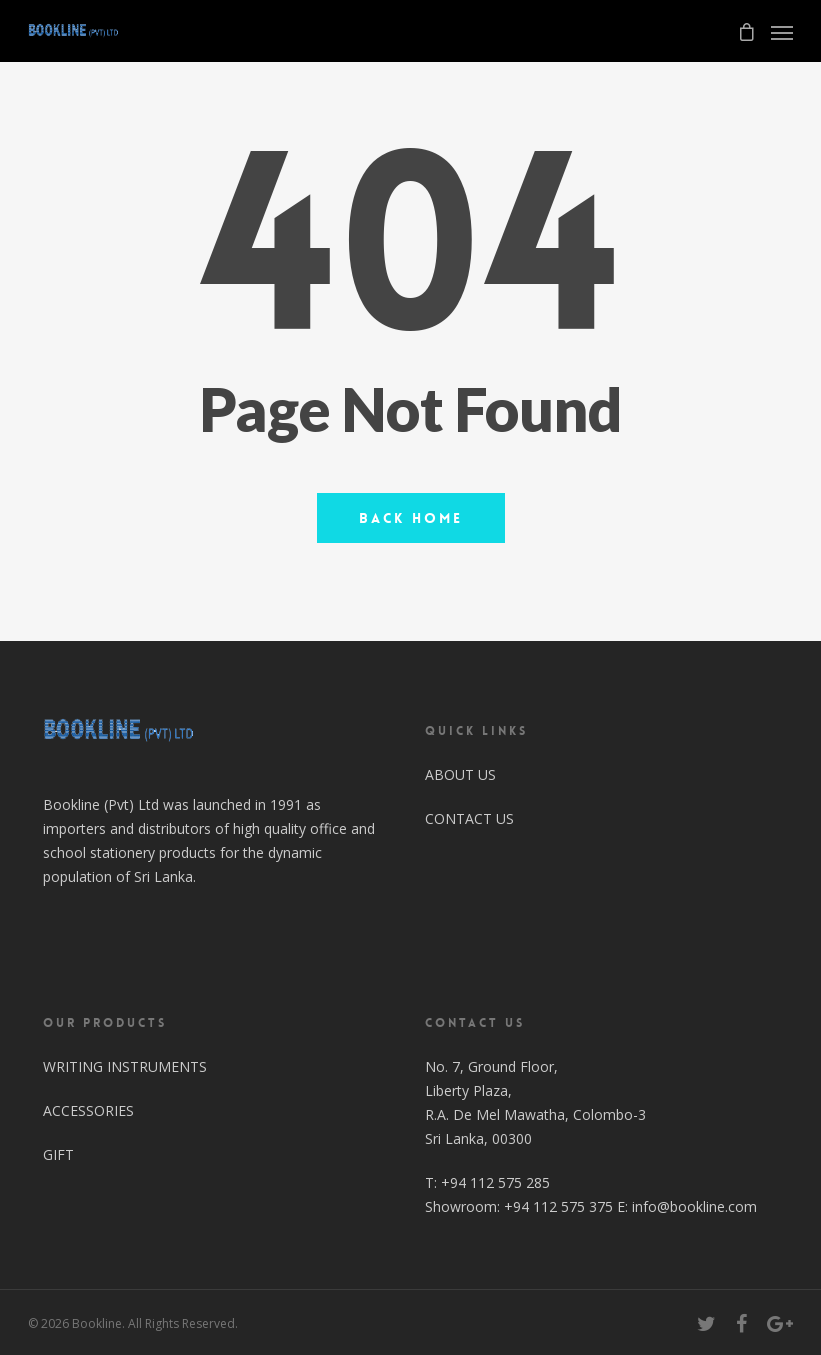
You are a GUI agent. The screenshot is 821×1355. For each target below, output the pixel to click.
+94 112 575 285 (495, 1182)
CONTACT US (469, 818)
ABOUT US (460, 774)
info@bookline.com (694, 1206)
